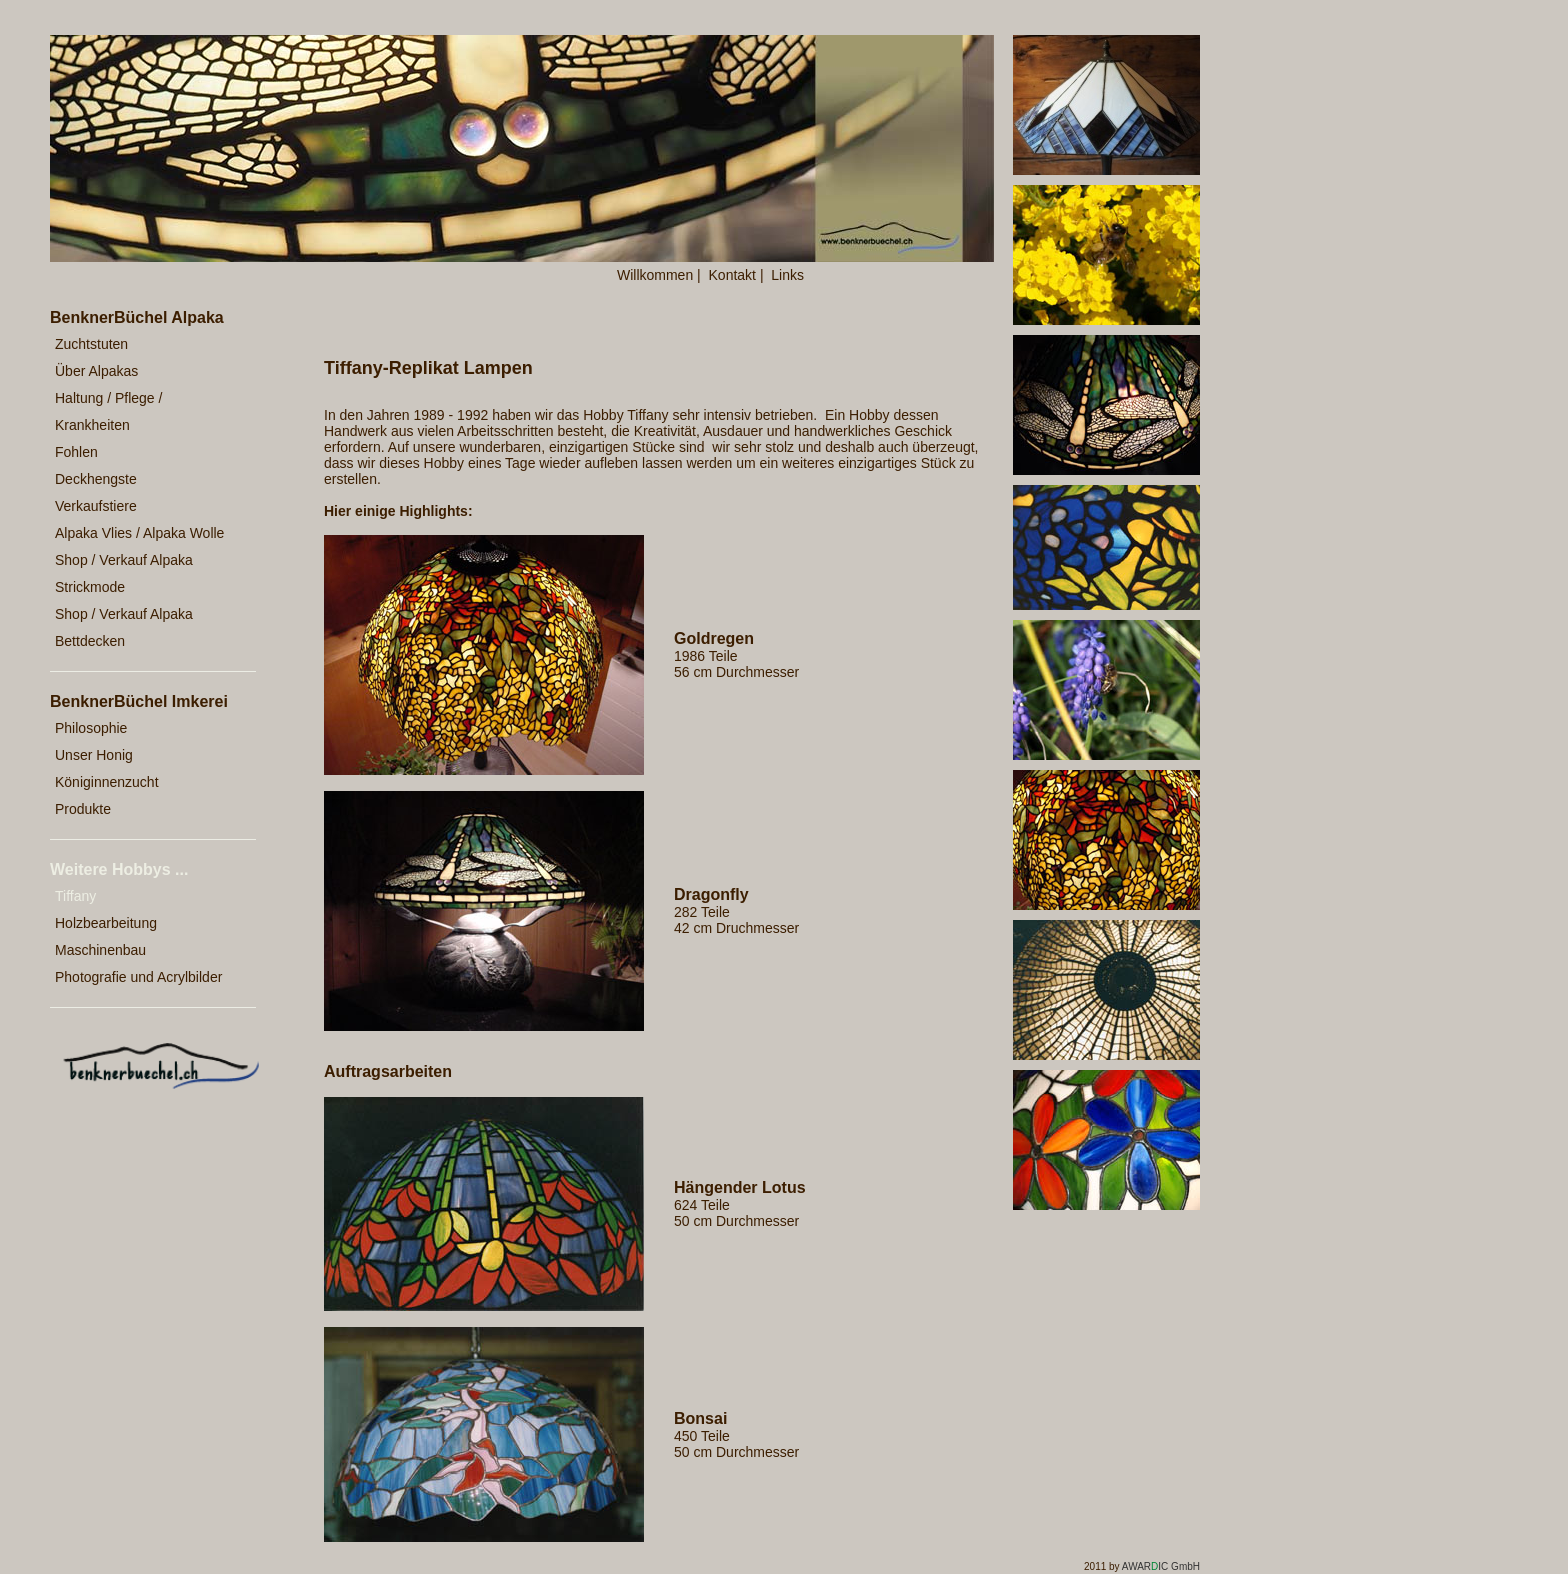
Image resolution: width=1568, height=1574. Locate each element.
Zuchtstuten (91, 344)
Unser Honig (94, 755)
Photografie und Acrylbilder (138, 977)
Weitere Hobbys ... (119, 869)
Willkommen (655, 275)
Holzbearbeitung (106, 923)
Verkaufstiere (96, 506)
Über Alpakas (96, 371)
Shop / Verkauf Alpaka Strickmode (124, 573)
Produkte (83, 809)
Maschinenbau (100, 950)
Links (787, 275)
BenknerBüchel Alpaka (137, 317)
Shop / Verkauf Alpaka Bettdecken (124, 627)
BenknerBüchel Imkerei (139, 701)
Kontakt (732, 275)
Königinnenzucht (107, 782)
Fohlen (76, 452)
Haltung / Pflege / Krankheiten (108, 411)
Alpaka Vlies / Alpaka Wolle (139, 533)
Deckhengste (96, 479)
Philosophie (91, 728)
